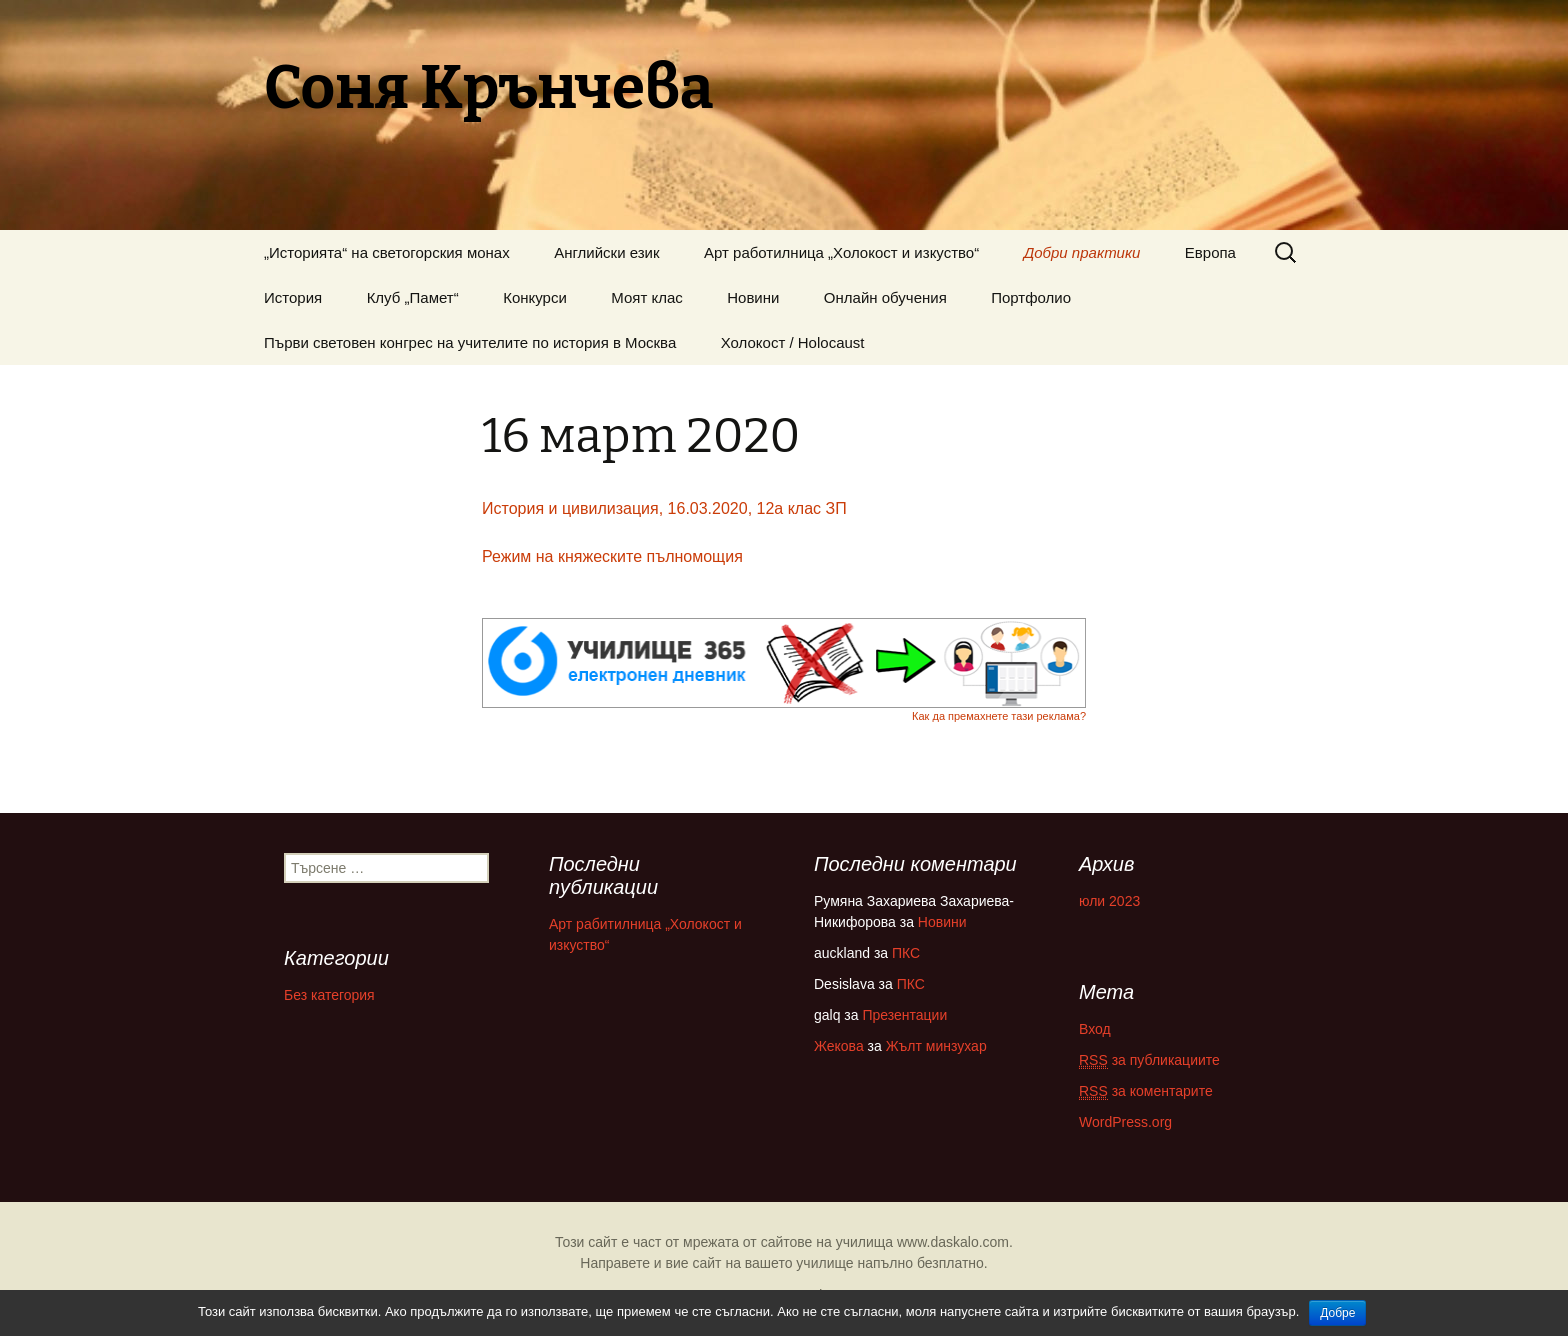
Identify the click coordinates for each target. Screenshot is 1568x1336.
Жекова (839, 1046)
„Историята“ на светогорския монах (387, 252)
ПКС (906, 953)
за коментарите (1146, 1091)
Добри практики (1082, 252)
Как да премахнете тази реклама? (999, 716)
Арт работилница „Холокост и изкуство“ (841, 252)
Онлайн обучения (885, 297)
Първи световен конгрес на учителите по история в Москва (470, 342)
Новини (753, 297)
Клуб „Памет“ (413, 297)
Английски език (606, 252)
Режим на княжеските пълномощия (612, 556)
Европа (1210, 252)
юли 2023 (1109, 901)
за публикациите (1149, 1060)
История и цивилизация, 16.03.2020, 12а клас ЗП (664, 508)
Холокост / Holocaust (793, 342)
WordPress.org (1125, 1122)
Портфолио (1031, 297)
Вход (1095, 1029)
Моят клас (647, 297)
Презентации (904, 1015)
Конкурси (535, 297)
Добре (1337, 1313)
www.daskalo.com (953, 1242)
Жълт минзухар (936, 1046)
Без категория (329, 995)
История (293, 297)
